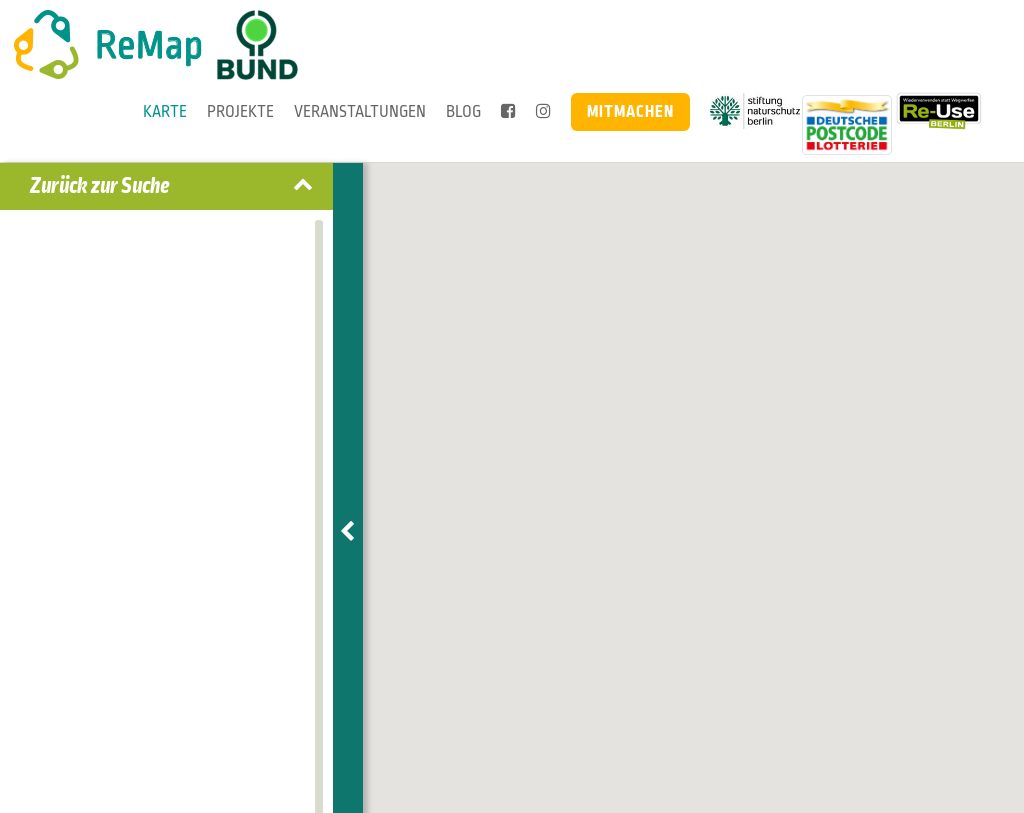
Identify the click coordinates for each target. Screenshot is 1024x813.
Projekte (240, 111)
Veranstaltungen (360, 111)
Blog (463, 111)
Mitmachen (630, 111)
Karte (165, 111)
